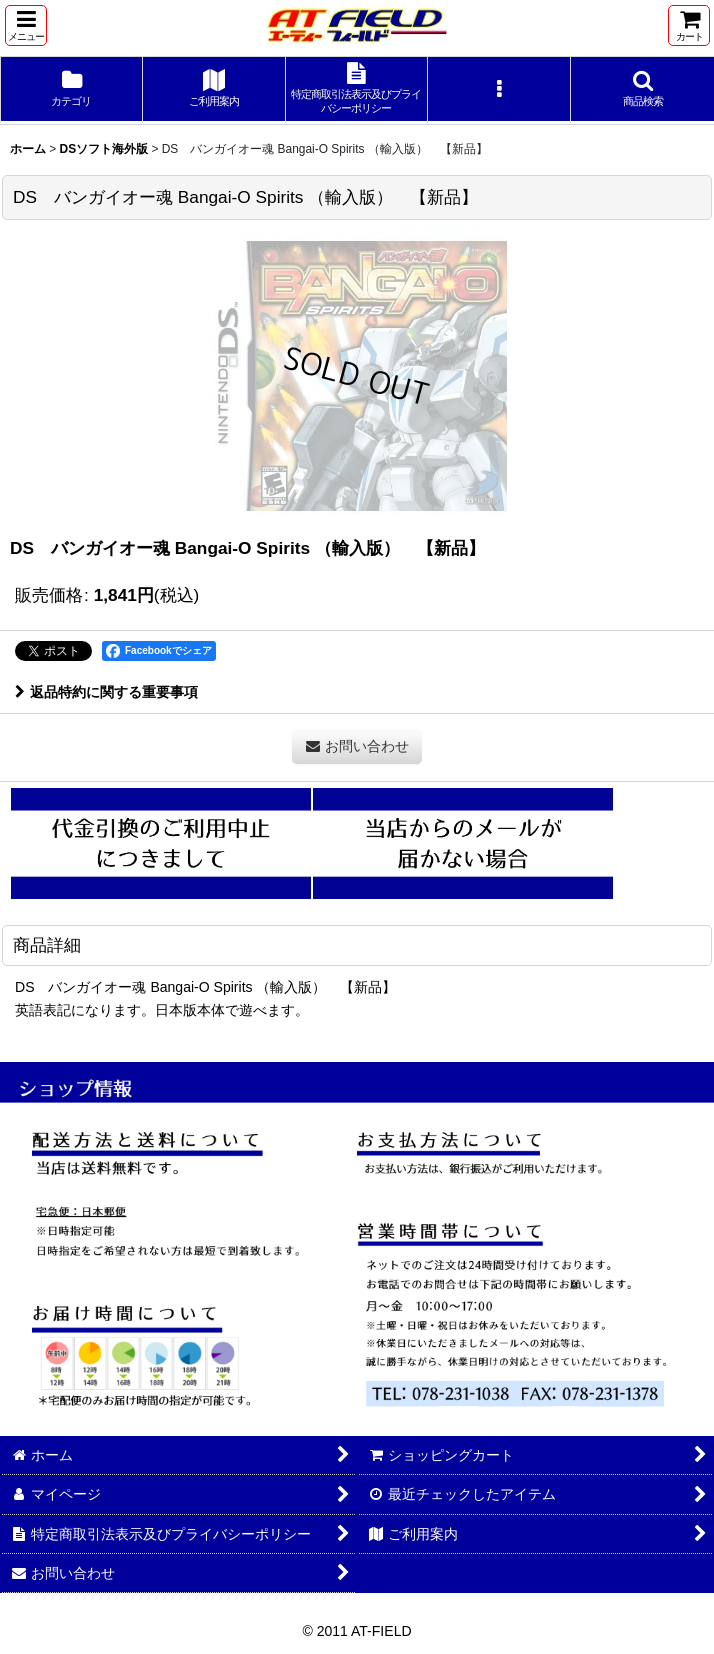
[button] (26, 25)
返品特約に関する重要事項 (106, 692)
